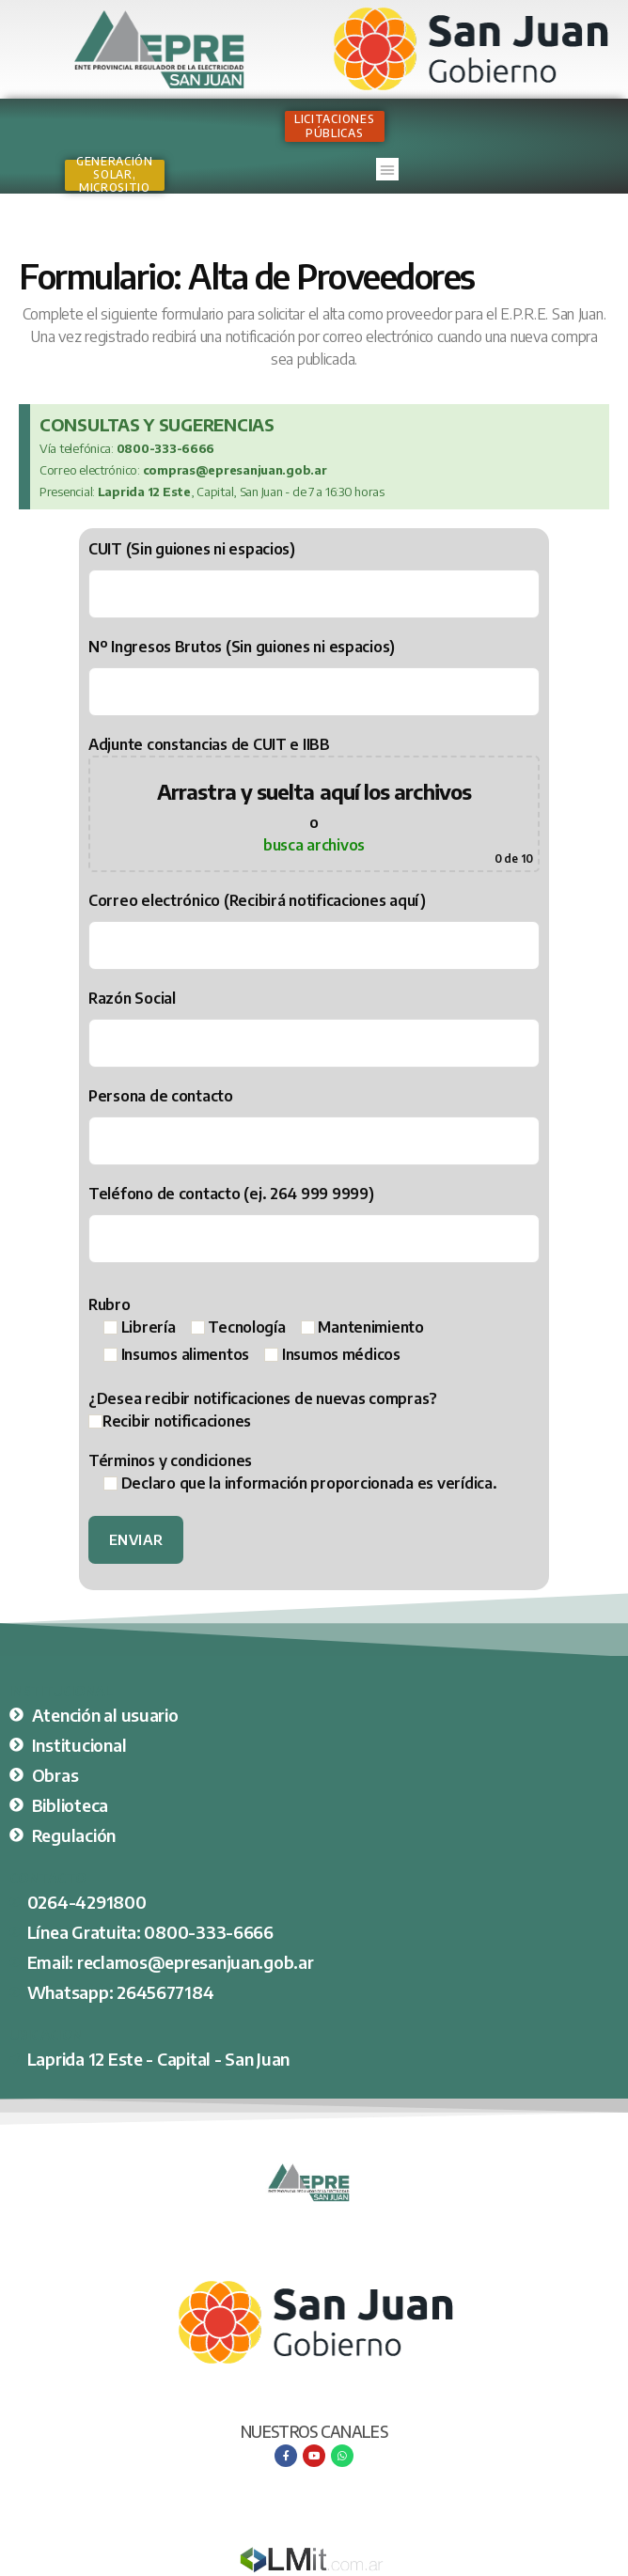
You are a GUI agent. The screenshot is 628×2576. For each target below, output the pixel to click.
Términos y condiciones (292, 1471)
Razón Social (314, 1028)
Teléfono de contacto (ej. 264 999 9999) (314, 1223)
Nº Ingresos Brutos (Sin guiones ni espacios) (314, 676)
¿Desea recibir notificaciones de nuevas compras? (314, 1410)
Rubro (256, 1329)
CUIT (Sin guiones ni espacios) (314, 578)
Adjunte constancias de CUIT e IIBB (314, 803)
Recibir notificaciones (169, 1421)
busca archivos (314, 844)
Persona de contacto (314, 1125)
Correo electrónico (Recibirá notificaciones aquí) (314, 930)
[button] (387, 169)
